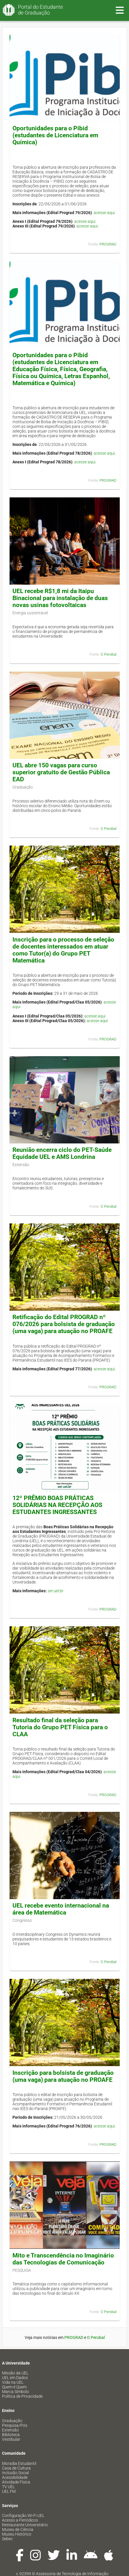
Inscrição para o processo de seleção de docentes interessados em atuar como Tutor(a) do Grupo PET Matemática (63, 950)
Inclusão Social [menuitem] (15, 2472)
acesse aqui (104, 212)
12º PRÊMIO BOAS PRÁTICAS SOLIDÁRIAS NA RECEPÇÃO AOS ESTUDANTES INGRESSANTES (57, 1505)
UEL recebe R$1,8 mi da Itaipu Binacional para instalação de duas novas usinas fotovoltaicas (60, 598)
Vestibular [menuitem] (11, 2439)
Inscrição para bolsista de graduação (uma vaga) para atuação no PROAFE (63, 2076)
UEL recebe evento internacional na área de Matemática (60, 1909)
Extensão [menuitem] (10, 2430)
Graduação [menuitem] (12, 2420)
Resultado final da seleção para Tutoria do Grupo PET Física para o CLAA (60, 1727)
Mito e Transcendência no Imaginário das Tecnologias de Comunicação (63, 2259)
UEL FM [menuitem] (9, 2491)
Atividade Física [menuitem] (16, 2482)
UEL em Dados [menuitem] (15, 2377)
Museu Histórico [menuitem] (16, 2534)
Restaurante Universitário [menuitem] (25, 2524)
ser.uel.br (55, 1590)
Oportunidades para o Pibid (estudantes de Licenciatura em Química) (55, 135)
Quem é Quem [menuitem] (14, 2387)
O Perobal (109, 654)
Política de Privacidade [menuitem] (22, 2396)
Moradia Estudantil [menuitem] (19, 2463)
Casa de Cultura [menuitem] (16, 2468)
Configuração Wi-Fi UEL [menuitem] (23, 2515)
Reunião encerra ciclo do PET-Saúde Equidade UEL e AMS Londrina (62, 1153)
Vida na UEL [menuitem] (12, 2382)
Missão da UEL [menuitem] (15, 2373)
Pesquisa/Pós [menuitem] (14, 2425)
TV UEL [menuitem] (8, 2486)
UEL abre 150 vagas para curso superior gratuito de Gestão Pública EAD (61, 772)
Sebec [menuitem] (7, 2538)
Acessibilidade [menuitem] (15, 2477)
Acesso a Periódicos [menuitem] (20, 2520)
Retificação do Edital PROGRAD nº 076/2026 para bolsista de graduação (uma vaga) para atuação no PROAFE (63, 1324)
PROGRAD (108, 244)
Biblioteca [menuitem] (11, 2434)
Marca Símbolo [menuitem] (15, 2391)
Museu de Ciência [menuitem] (17, 2529)
